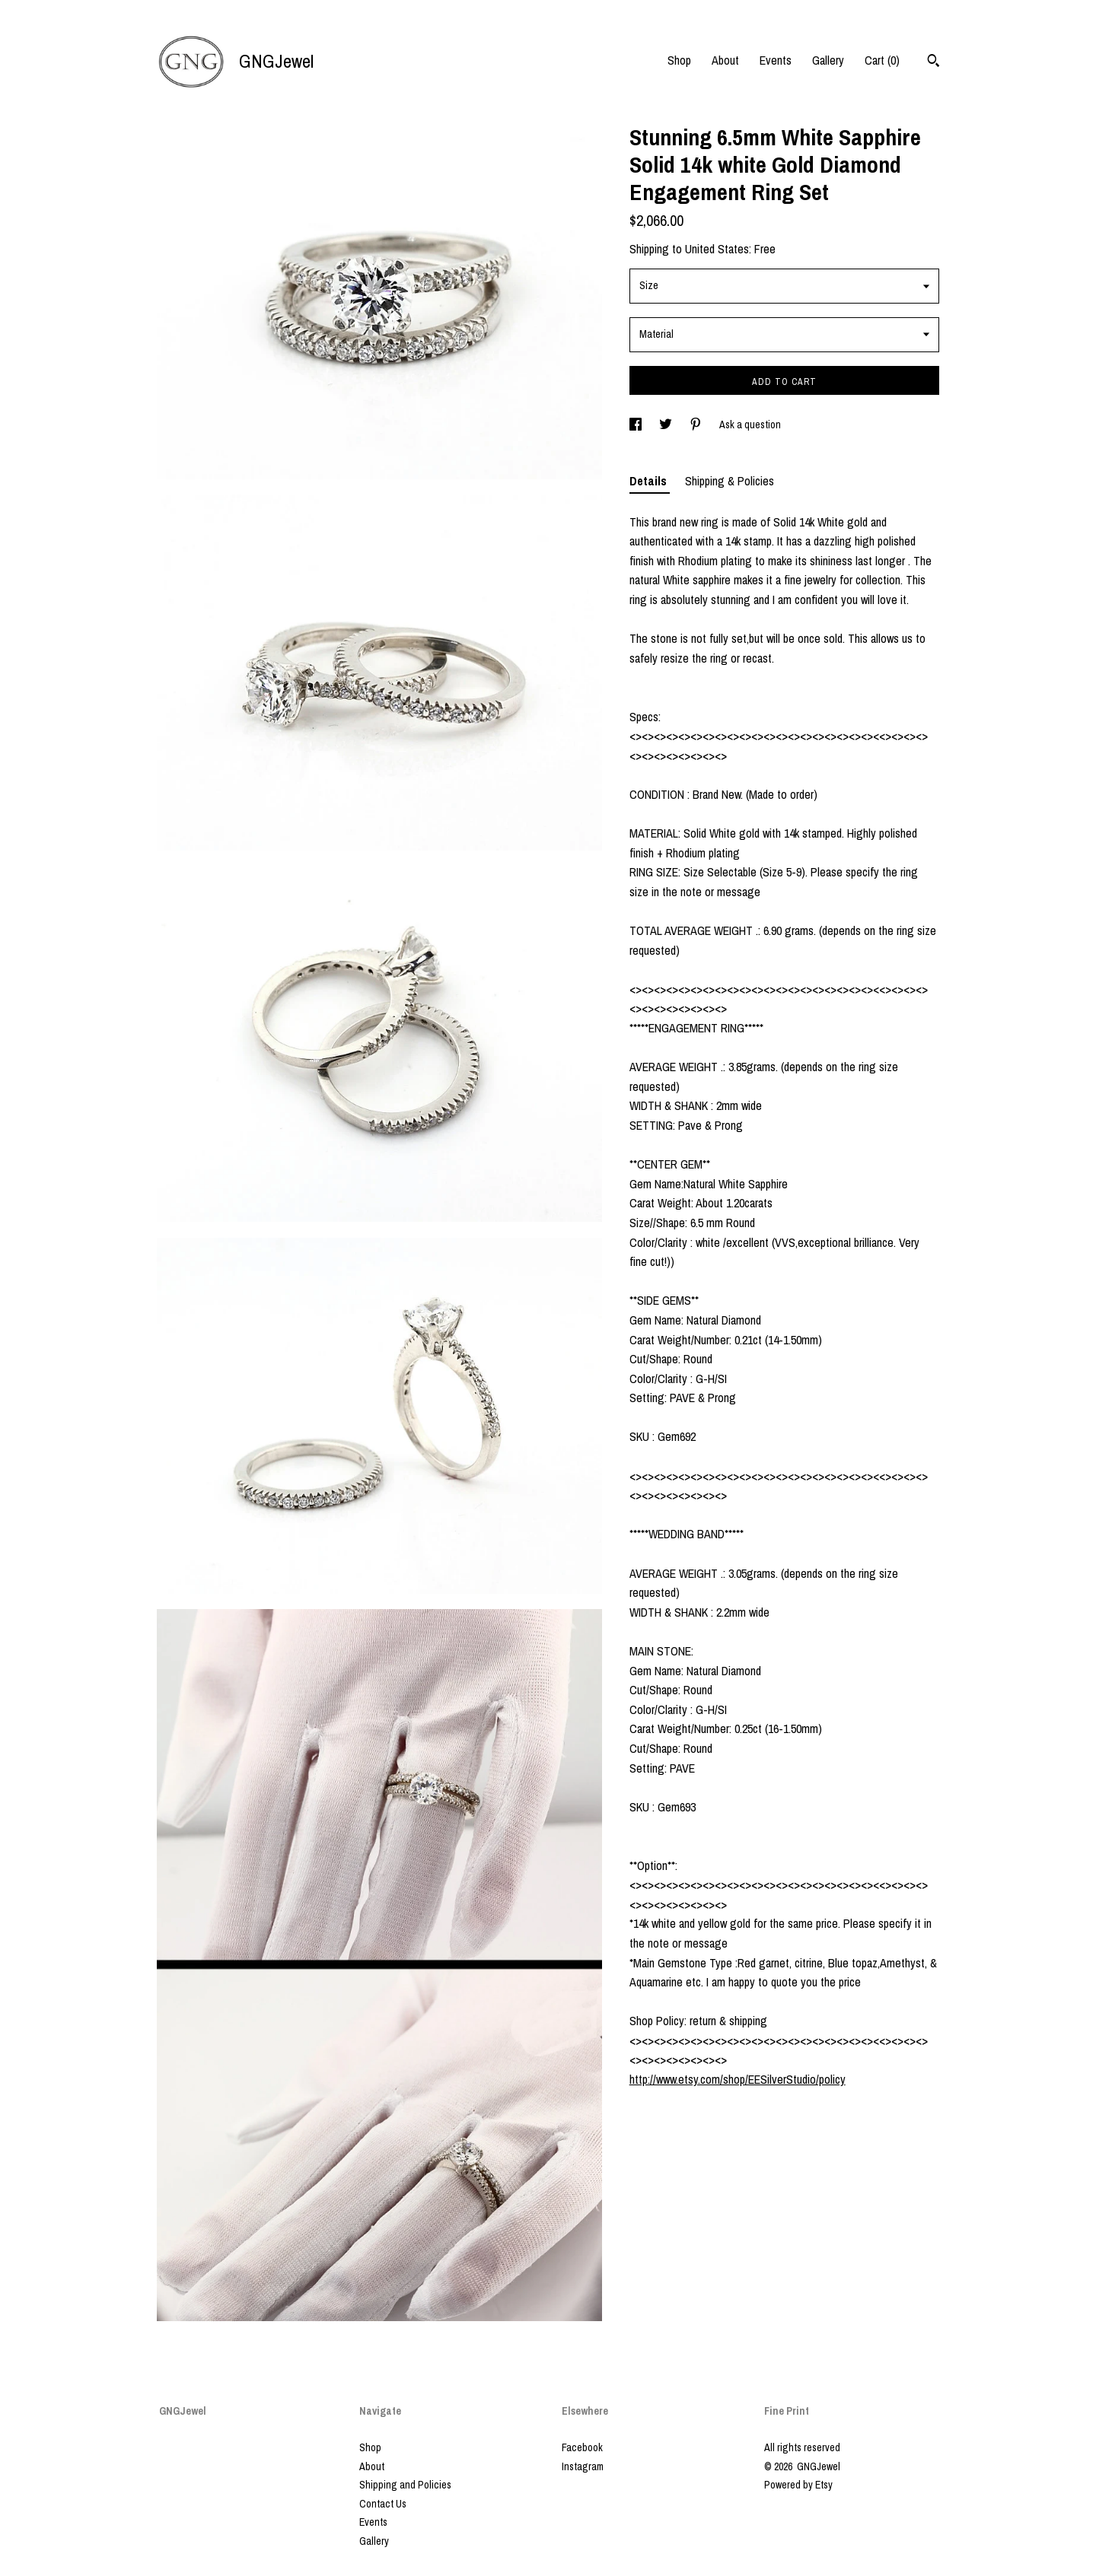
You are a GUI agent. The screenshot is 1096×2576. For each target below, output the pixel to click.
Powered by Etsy (798, 2485)
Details (649, 480)
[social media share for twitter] (666, 424)
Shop (679, 60)
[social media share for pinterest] (697, 424)
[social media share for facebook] (636, 424)
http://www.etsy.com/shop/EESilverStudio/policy (737, 2079)
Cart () (882, 60)
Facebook (582, 2447)
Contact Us (382, 2504)
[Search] (933, 62)
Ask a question (750, 424)
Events (776, 60)
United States (717, 248)
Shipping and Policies (405, 2485)
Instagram (583, 2466)
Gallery (828, 60)
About (725, 60)
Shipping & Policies (729, 480)
